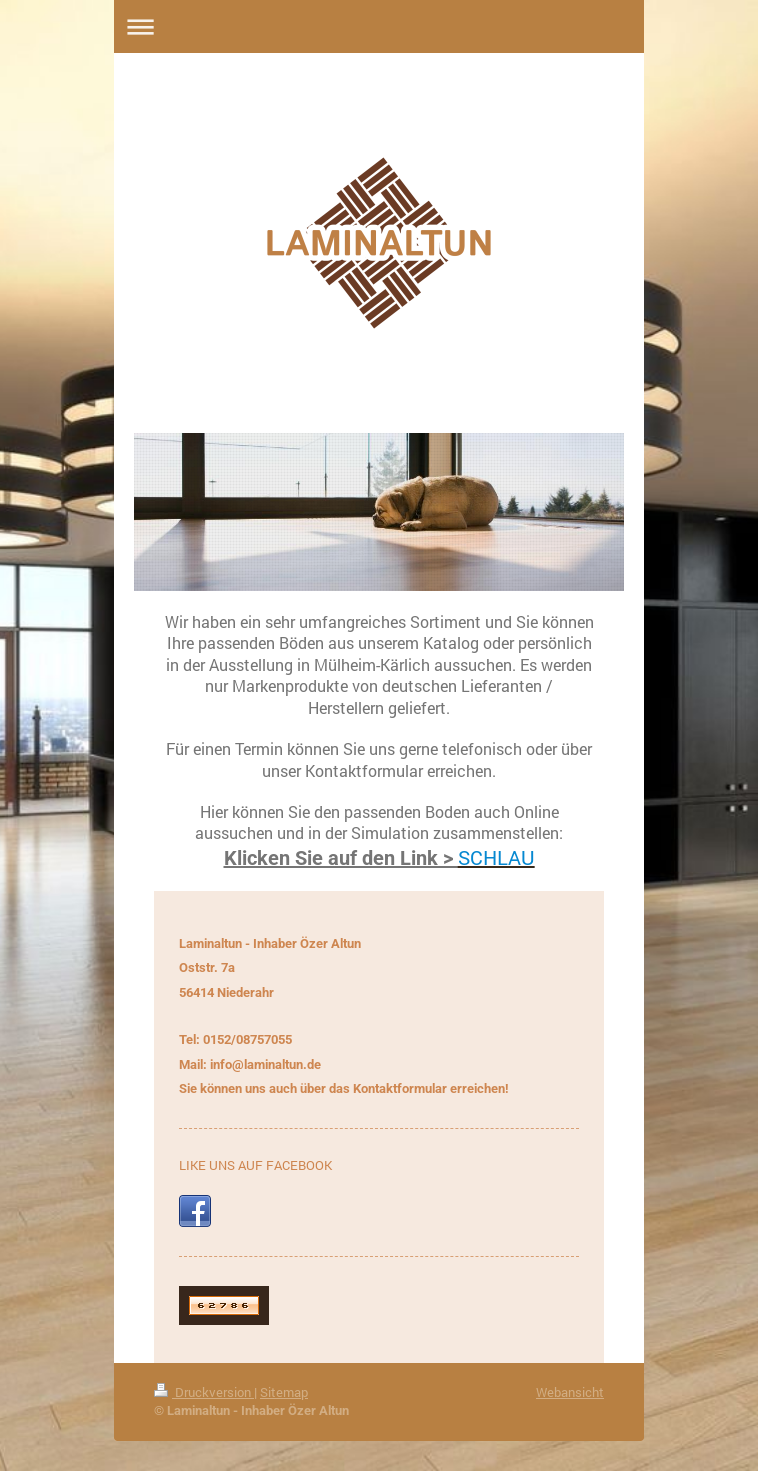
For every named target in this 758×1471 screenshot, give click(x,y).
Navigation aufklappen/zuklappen (379, 26)
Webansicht (570, 1392)
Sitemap (284, 1392)
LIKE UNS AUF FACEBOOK (255, 1165)
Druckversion (204, 1392)
